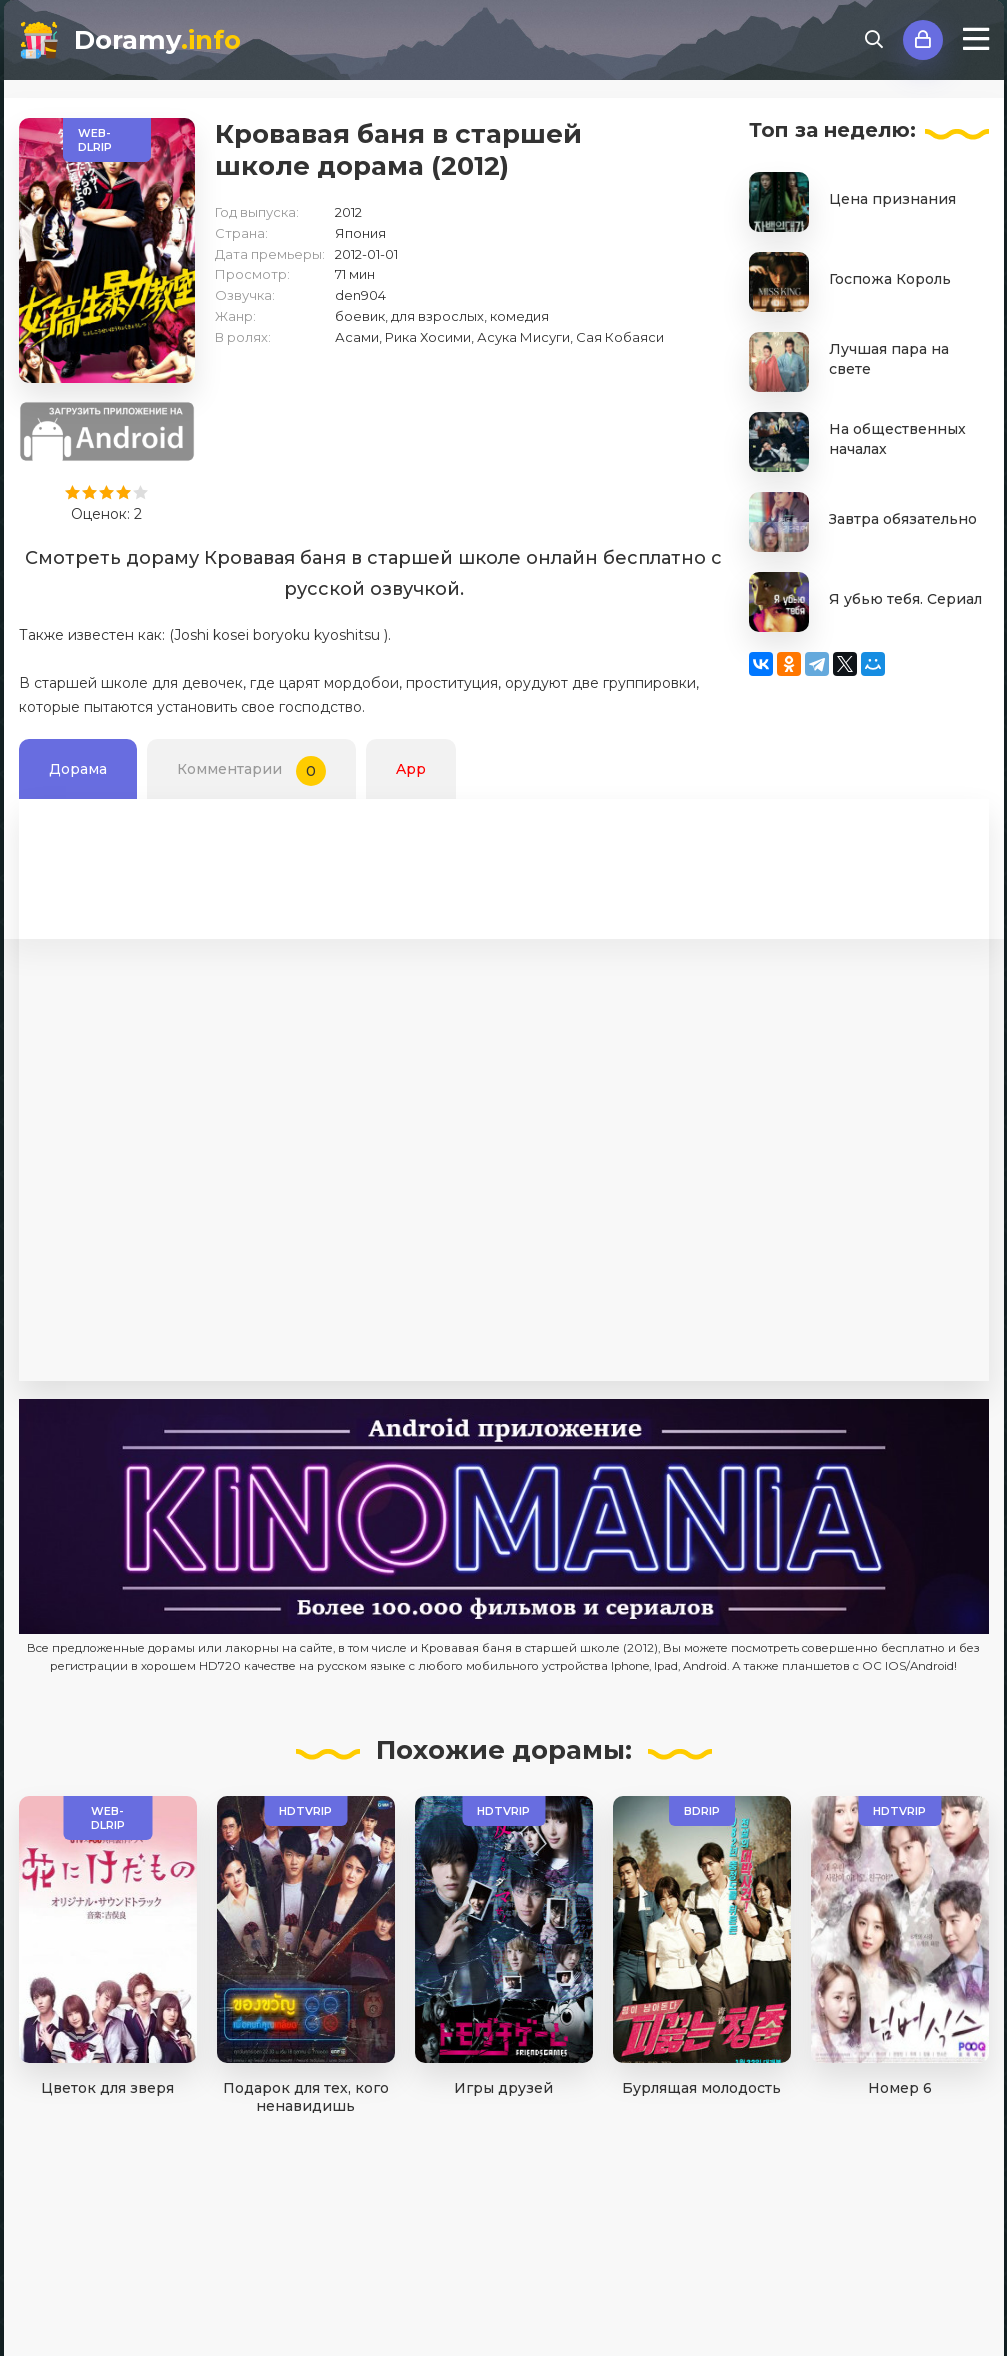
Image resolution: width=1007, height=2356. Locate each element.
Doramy (157, 40)
